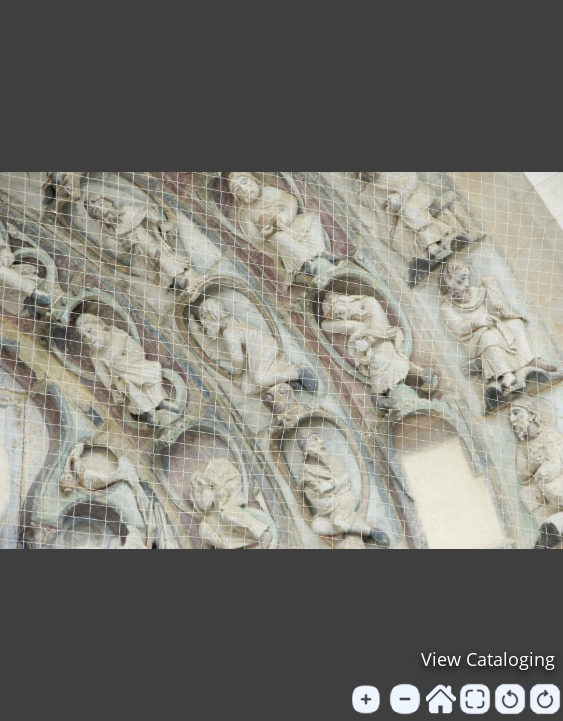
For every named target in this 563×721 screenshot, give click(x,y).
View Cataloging (488, 659)
